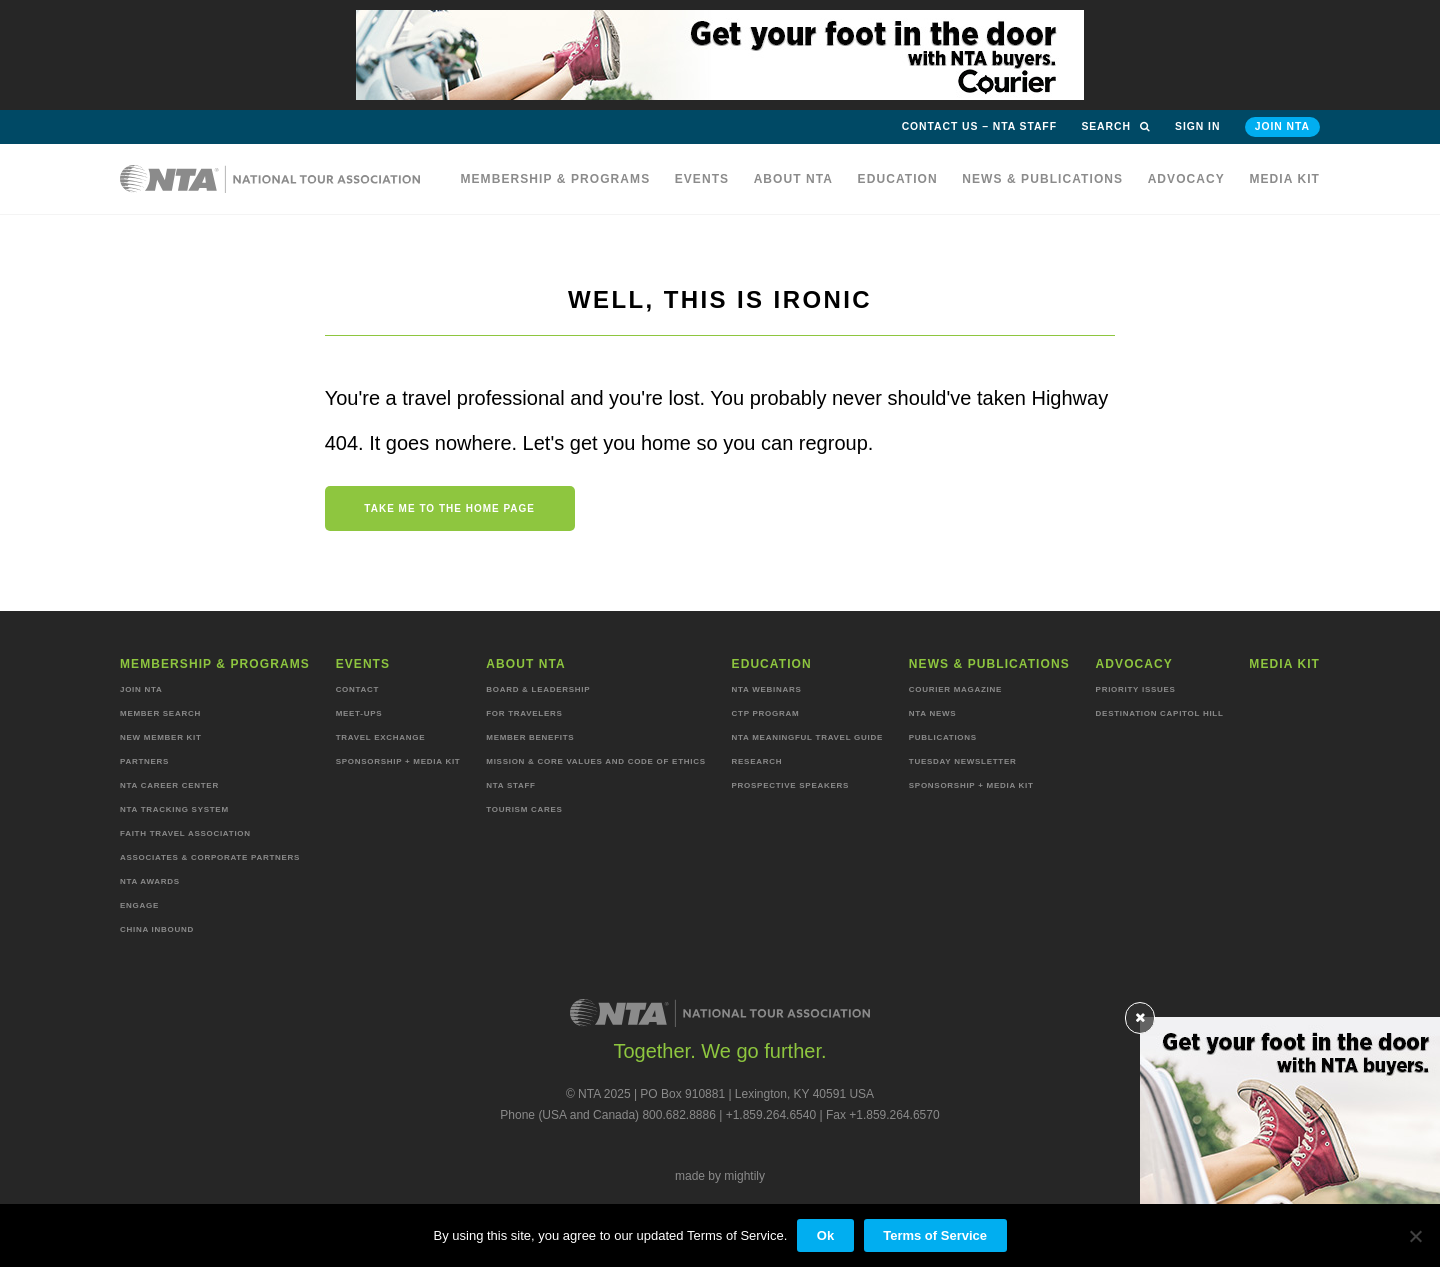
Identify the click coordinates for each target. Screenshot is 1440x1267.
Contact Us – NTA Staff (979, 126)
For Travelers (524, 713)
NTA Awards (150, 881)
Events (702, 179)
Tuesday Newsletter (963, 761)
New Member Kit (161, 737)
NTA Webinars (767, 689)
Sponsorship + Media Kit (398, 761)
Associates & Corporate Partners (210, 857)
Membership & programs (555, 179)
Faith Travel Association (185, 833)
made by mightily (720, 1176)
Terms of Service (935, 1235)
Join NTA (1282, 126)
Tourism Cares (524, 809)
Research (757, 761)
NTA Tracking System (174, 809)
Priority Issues (1136, 689)
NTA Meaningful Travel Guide (807, 737)
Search (1115, 126)
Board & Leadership (538, 689)
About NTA (794, 179)
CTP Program (766, 713)
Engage (139, 905)
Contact (358, 689)
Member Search (160, 713)
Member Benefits (530, 737)
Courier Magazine (955, 689)
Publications (943, 737)
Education (898, 179)
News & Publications (1042, 179)
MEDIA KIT (1284, 179)
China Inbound (157, 929)
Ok (825, 1235)
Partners (144, 761)
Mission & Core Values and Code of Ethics (595, 761)
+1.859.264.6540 (771, 1115)
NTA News (933, 713)
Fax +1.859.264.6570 (883, 1115)
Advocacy (1186, 179)
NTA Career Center (169, 785)
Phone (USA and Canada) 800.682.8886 (608, 1115)
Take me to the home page (449, 508)
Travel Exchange (381, 737)
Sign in (1197, 126)
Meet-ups (359, 713)
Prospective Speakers (791, 785)
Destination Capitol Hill (1160, 713)
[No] (1415, 1236)
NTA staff (510, 785)
